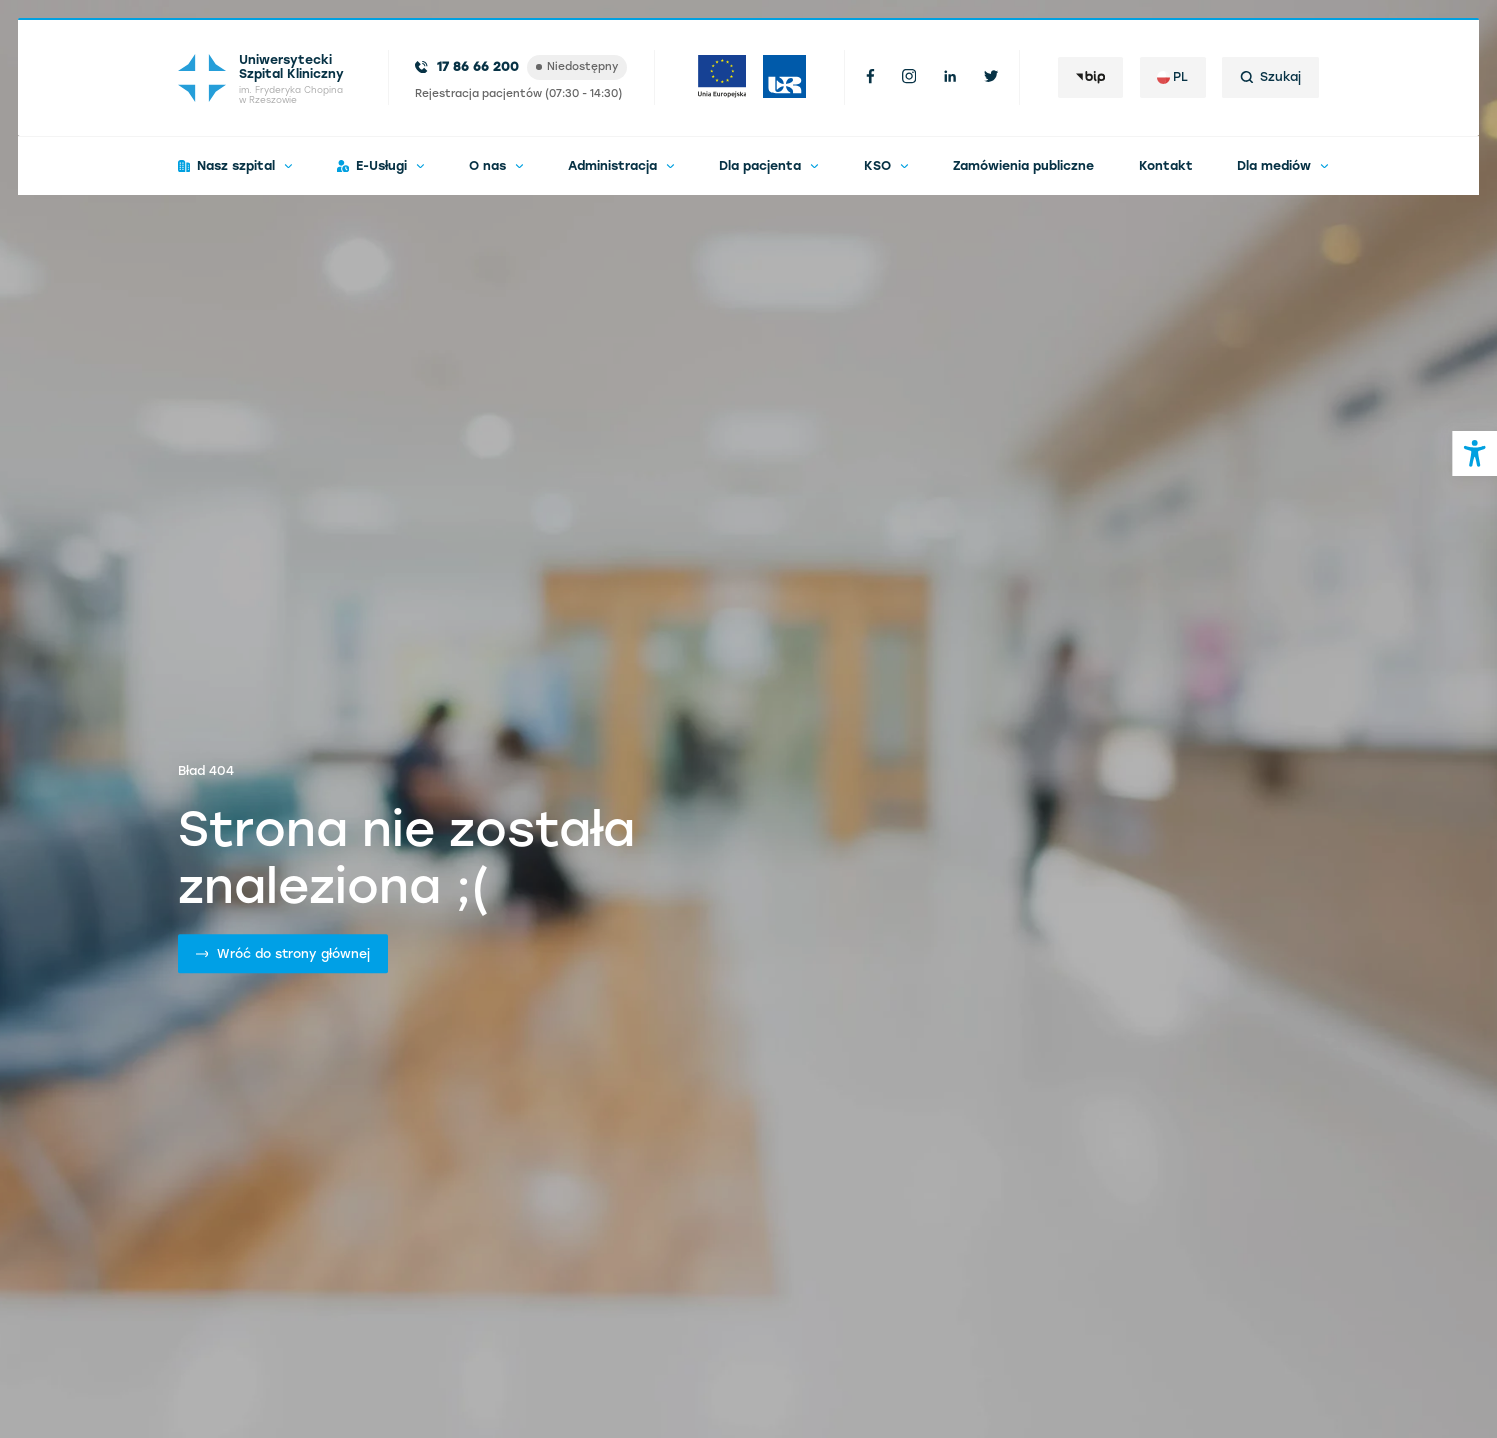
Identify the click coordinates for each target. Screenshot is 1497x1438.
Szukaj (1270, 76)
